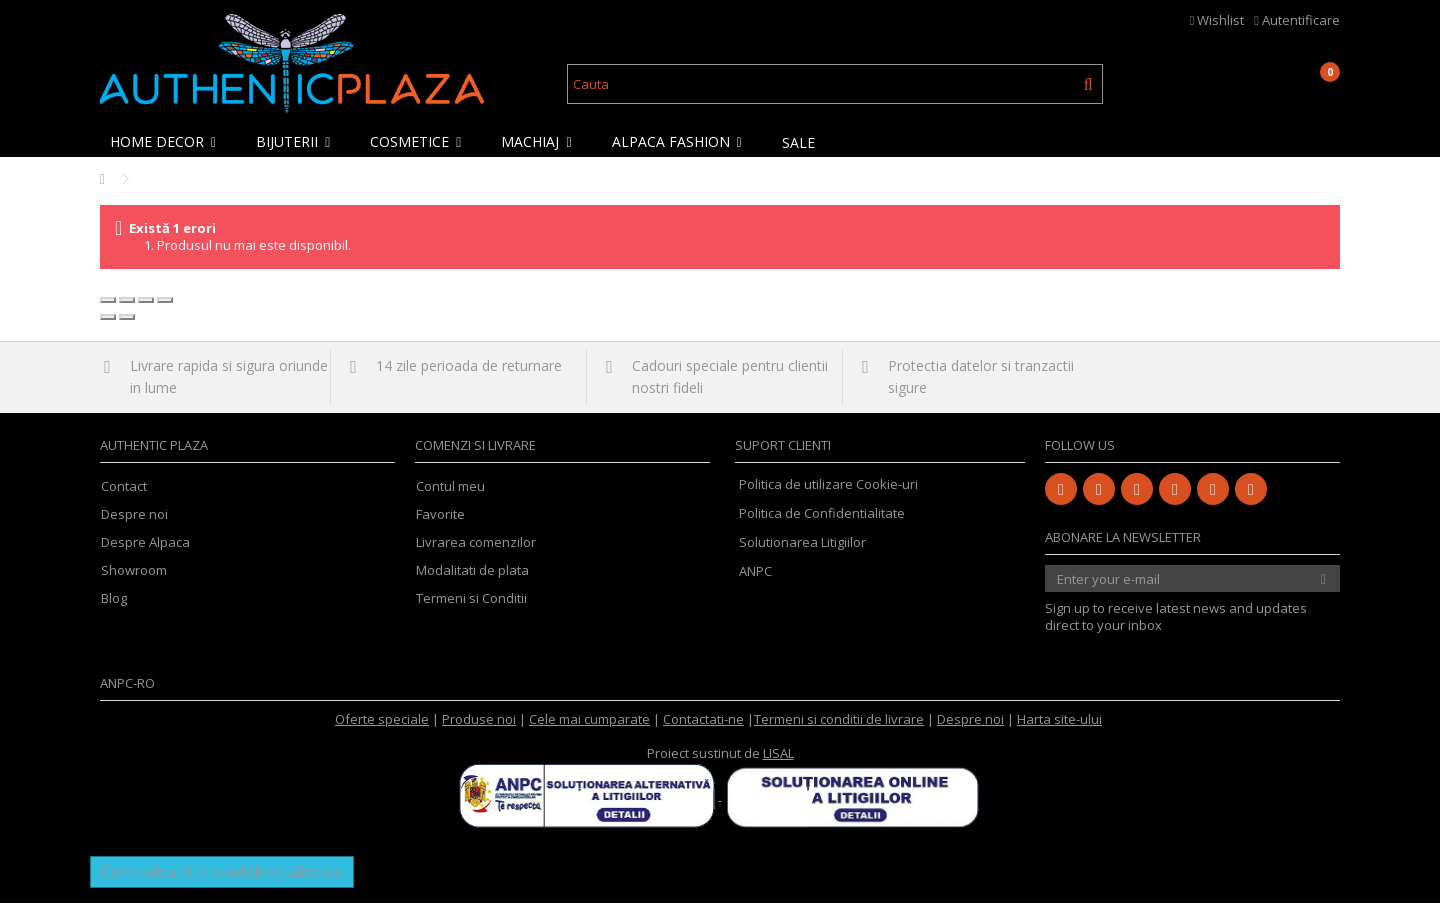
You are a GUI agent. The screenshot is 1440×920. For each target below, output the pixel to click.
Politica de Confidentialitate (822, 530)
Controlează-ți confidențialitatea (222, 889)
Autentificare (1297, 20)
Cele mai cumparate (589, 736)
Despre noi (134, 531)
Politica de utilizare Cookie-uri (828, 501)
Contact (124, 503)
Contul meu (450, 503)
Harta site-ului (1059, 736)
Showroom (134, 587)
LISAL (778, 770)
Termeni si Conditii (471, 615)
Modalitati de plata (472, 587)
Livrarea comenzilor (476, 559)
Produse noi (479, 736)
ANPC (755, 588)
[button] (168, 142)
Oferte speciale (382, 736)
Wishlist (1217, 20)
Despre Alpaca (145, 559)
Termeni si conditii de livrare (839, 736)
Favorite (440, 531)
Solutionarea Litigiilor (802, 559)
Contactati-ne (703, 736)
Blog (114, 615)
